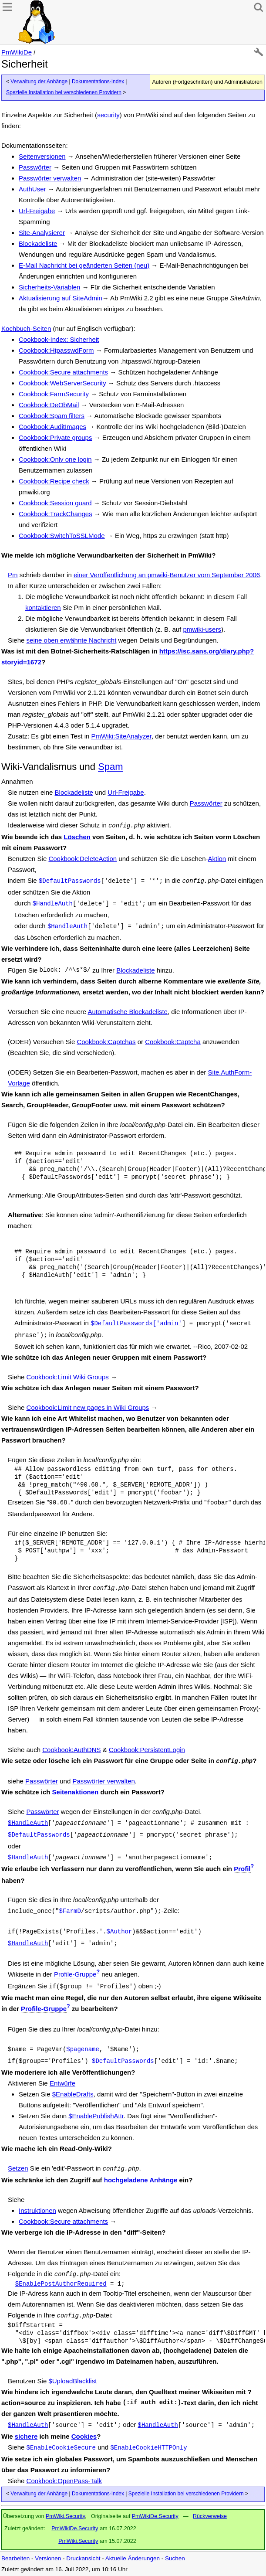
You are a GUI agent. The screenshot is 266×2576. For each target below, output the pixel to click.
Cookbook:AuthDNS (71, 1749)
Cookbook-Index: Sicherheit (59, 339)
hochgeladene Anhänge (141, 2180)
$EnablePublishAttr (96, 2116)
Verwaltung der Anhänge (38, 81)
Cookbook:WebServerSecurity (62, 383)
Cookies (84, 2436)
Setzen (18, 2168)
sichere (26, 2436)
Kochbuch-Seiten (26, 328)
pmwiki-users (202, 629)
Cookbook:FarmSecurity (54, 394)
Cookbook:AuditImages (52, 426)
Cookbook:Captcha (173, 1041)
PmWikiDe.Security (155, 2516)
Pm (13, 574)
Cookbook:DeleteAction (82, 858)
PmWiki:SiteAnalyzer (121, 736)
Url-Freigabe (37, 210)
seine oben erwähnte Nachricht (72, 640)
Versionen (48, 2558)
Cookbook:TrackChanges (55, 513)
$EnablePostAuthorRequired (61, 2283)
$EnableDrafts (73, 2094)
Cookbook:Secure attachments (63, 372)
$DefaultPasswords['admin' (136, 1323)
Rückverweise (210, 2516)
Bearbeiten (15, 2558)
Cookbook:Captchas (106, 1041)
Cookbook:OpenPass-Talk (64, 2480)
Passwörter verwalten (50, 178)
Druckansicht (83, 2558)
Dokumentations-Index (98, 81)
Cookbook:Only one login (55, 459)
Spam (110, 766)
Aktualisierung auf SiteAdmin (60, 298)
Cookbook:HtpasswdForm (56, 350)
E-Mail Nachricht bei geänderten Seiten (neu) (84, 265)
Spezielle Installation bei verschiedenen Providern (63, 92)
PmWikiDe (16, 52)
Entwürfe (62, 2083)
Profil (242, 1868)
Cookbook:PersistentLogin (147, 1749)
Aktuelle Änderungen (132, 2558)
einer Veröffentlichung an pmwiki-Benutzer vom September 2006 (167, 574)
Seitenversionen (42, 156)
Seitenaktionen (75, 1792)
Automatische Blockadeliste (127, 1011)
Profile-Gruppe (75, 1974)
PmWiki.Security (65, 2516)
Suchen (175, 2558)
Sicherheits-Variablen (49, 287)
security (108, 115)
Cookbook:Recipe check (54, 481)
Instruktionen (37, 2210)
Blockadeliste (38, 243)
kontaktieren (43, 607)
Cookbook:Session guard (55, 503)
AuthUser (32, 189)
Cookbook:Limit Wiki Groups (68, 1377)
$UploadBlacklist (72, 2381)
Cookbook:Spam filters (51, 415)
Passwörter (35, 167)
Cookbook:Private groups (55, 437)
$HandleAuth (28, 1823)
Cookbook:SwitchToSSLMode (62, 535)
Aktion (217, 858)
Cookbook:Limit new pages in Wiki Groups (88, 1407)
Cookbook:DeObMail (49, 404)
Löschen (77, 837)
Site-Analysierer (42, 232)
